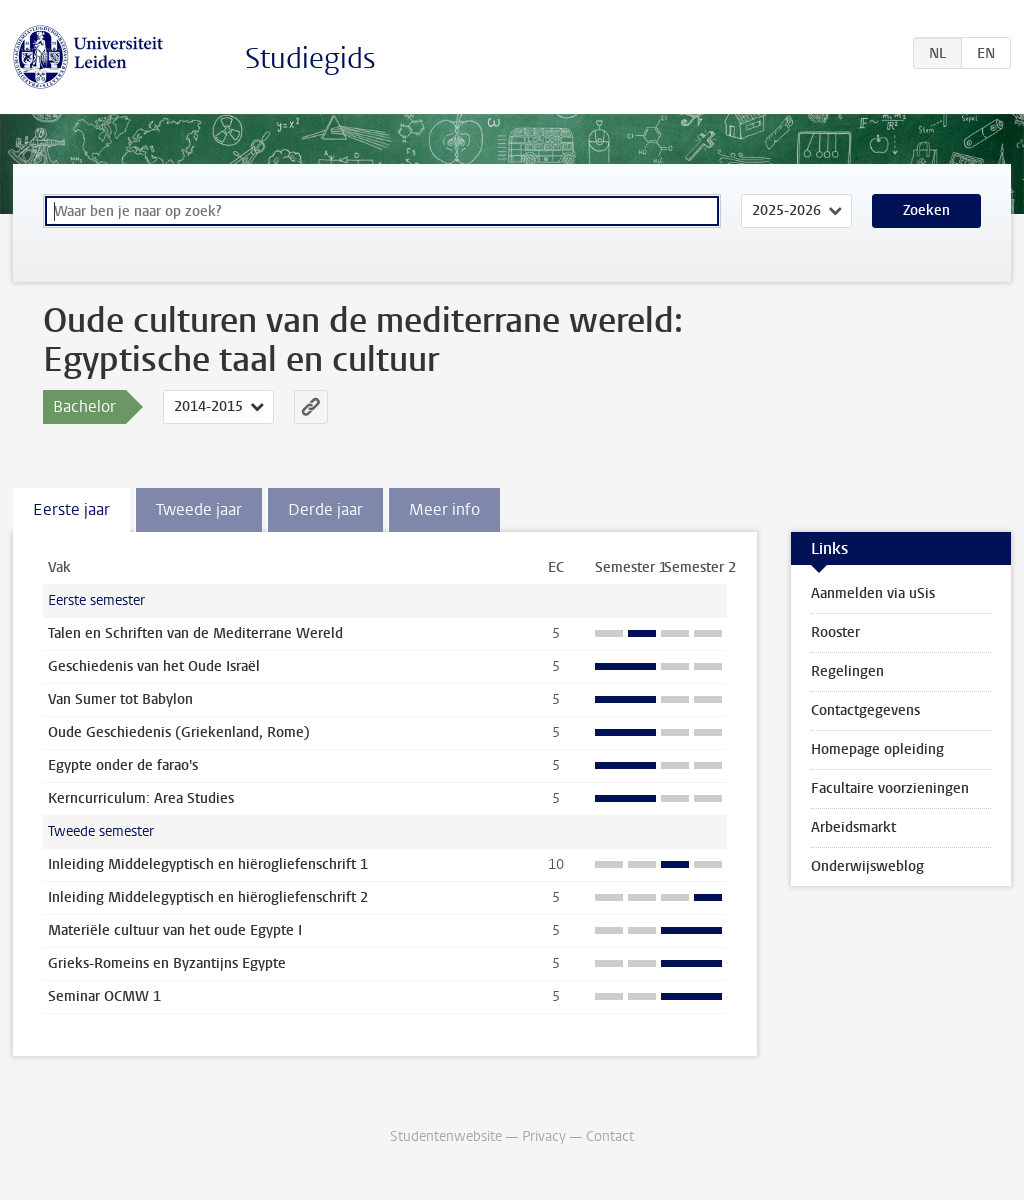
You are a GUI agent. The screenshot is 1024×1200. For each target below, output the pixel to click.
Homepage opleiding (877, 749)
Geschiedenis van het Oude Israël (154, 666)
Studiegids (310, 58)
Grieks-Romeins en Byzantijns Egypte (167, 963)
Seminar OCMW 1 (104, 996)
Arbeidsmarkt (853, 827)
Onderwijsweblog (867, 866)
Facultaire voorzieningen (890, 788)
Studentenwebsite (446, 1136)
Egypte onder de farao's (123, 765)
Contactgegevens (865, 710)
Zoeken (926, 210)
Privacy (544, 1136)
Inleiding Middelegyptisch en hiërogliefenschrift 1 (208, 864)
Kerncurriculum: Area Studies (141, 798)
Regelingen (847, 671)
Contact (610, 1136)
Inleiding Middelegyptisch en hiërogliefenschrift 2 (208, 897)
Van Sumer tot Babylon (120, 699)
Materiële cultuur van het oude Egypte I (175, 930)
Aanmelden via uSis (873, 593)
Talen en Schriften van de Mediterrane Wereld (195, 633)
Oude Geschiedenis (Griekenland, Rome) (179, 732)
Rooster (835, 632)
